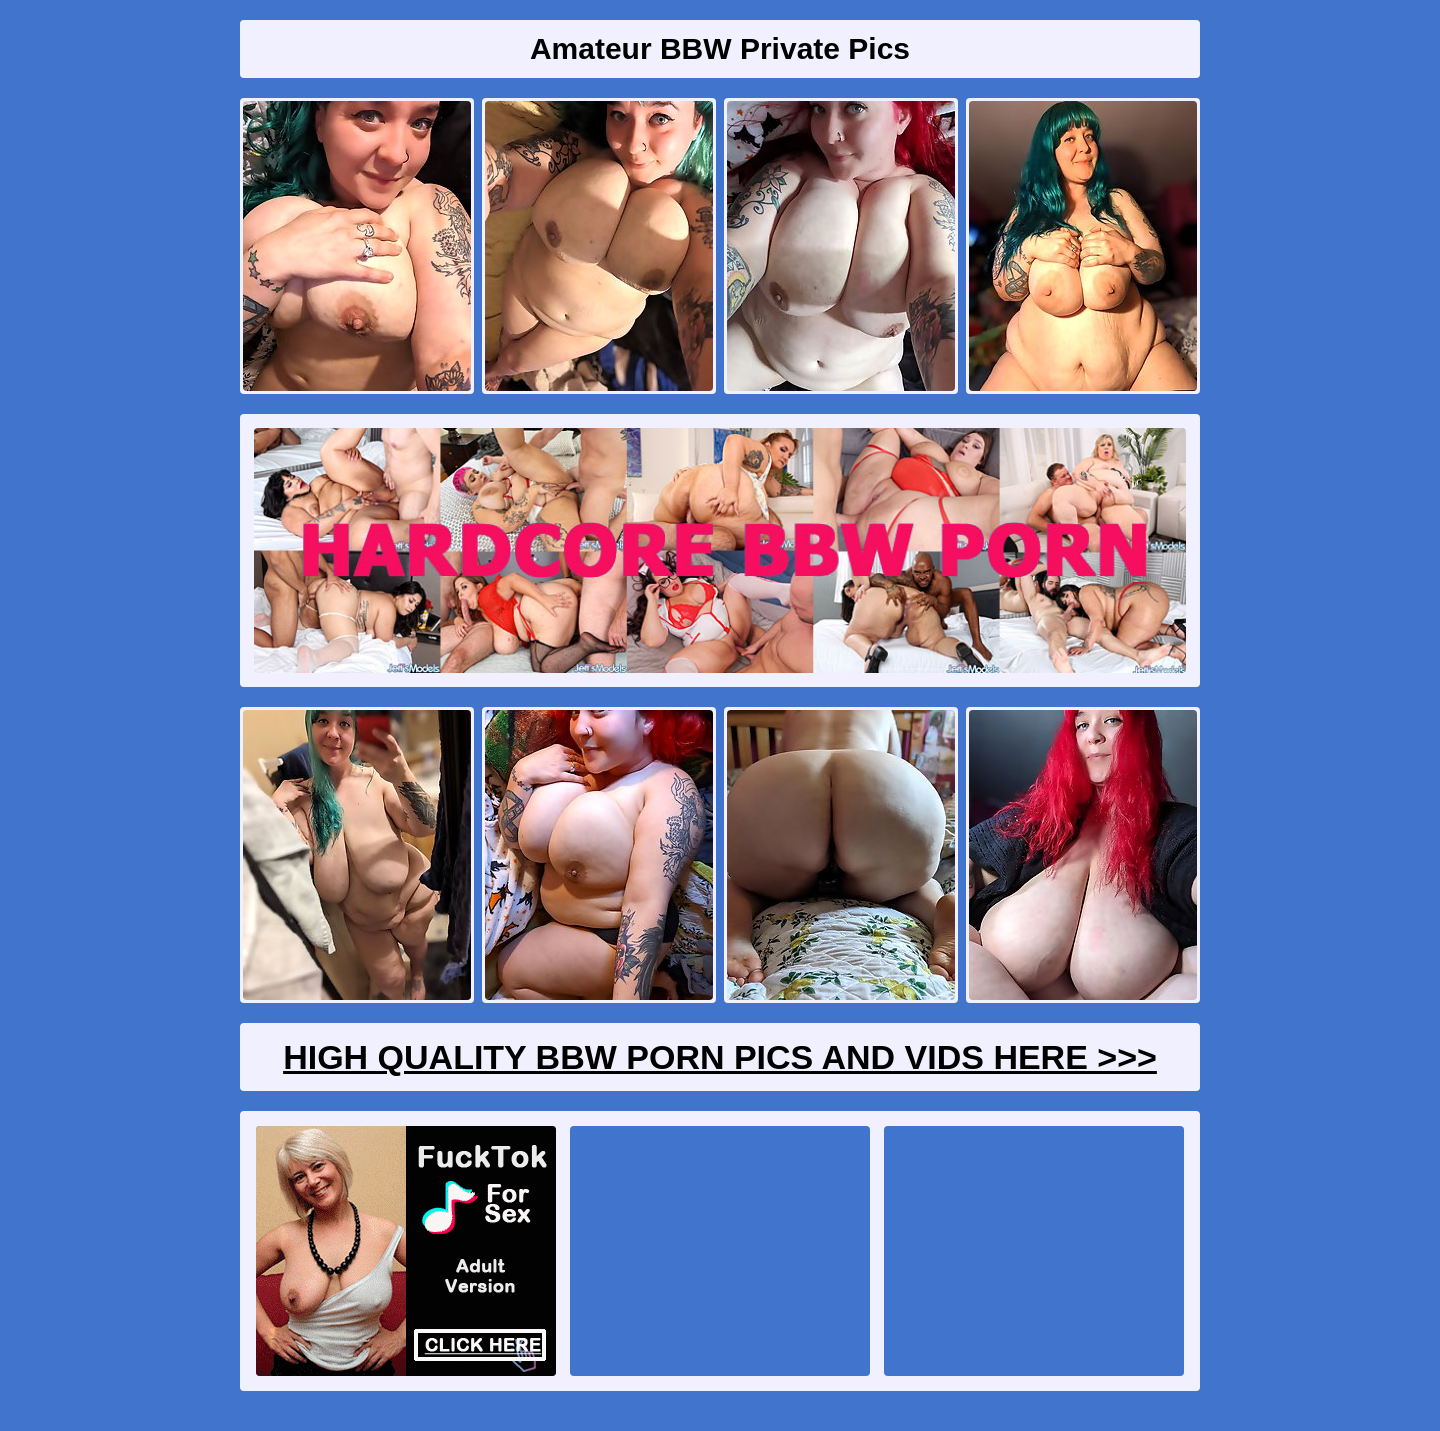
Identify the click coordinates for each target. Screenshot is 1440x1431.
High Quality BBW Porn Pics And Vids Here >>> (720, 1057)
